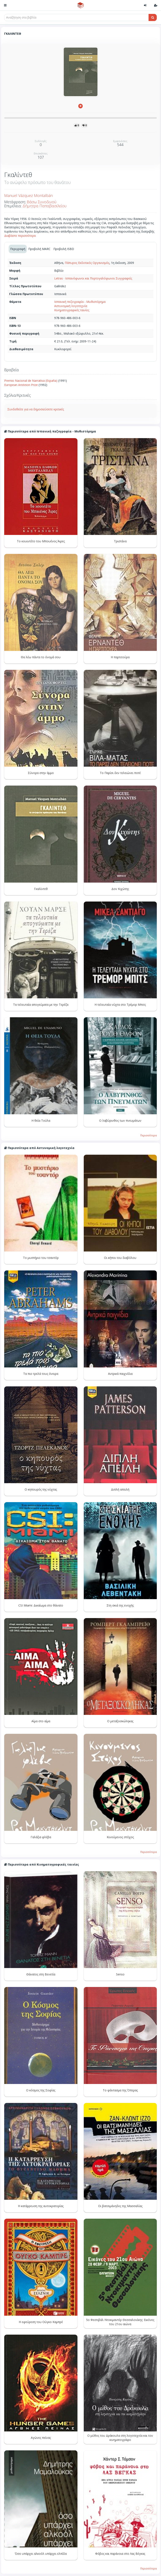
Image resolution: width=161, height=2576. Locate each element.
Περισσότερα (148, 1135)
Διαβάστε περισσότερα (20, 236)
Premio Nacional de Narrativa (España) (30, 381)
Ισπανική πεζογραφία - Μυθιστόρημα (80, 302)
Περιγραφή (17, 249)
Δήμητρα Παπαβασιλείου (44, 205)
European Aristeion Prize (21, 385)
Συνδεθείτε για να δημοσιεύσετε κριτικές (35, 409)
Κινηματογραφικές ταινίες (71, 310)
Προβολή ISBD (63, 249)
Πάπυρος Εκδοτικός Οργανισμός (87, 263)
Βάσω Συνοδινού (41, 201)
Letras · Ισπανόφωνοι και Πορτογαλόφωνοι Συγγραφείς (93, 278)
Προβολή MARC (39, 249)
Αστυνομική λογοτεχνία (70, 306)
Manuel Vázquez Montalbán (28, 195)
